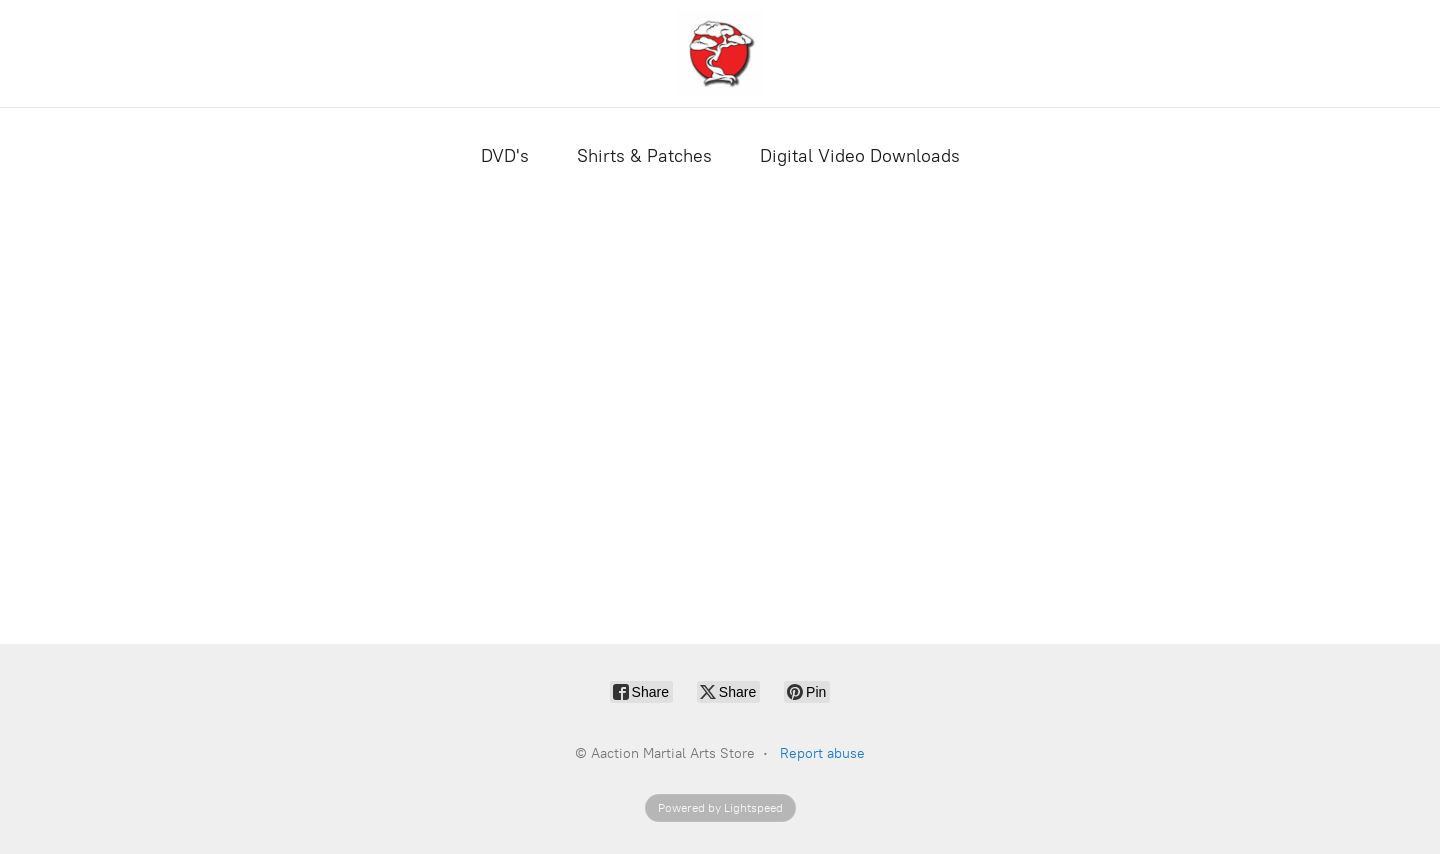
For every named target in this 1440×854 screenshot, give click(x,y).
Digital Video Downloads (860, 156)
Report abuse (822, 753)
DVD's (505, 156)
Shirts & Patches (644, 156)
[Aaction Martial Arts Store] (720, 53)
